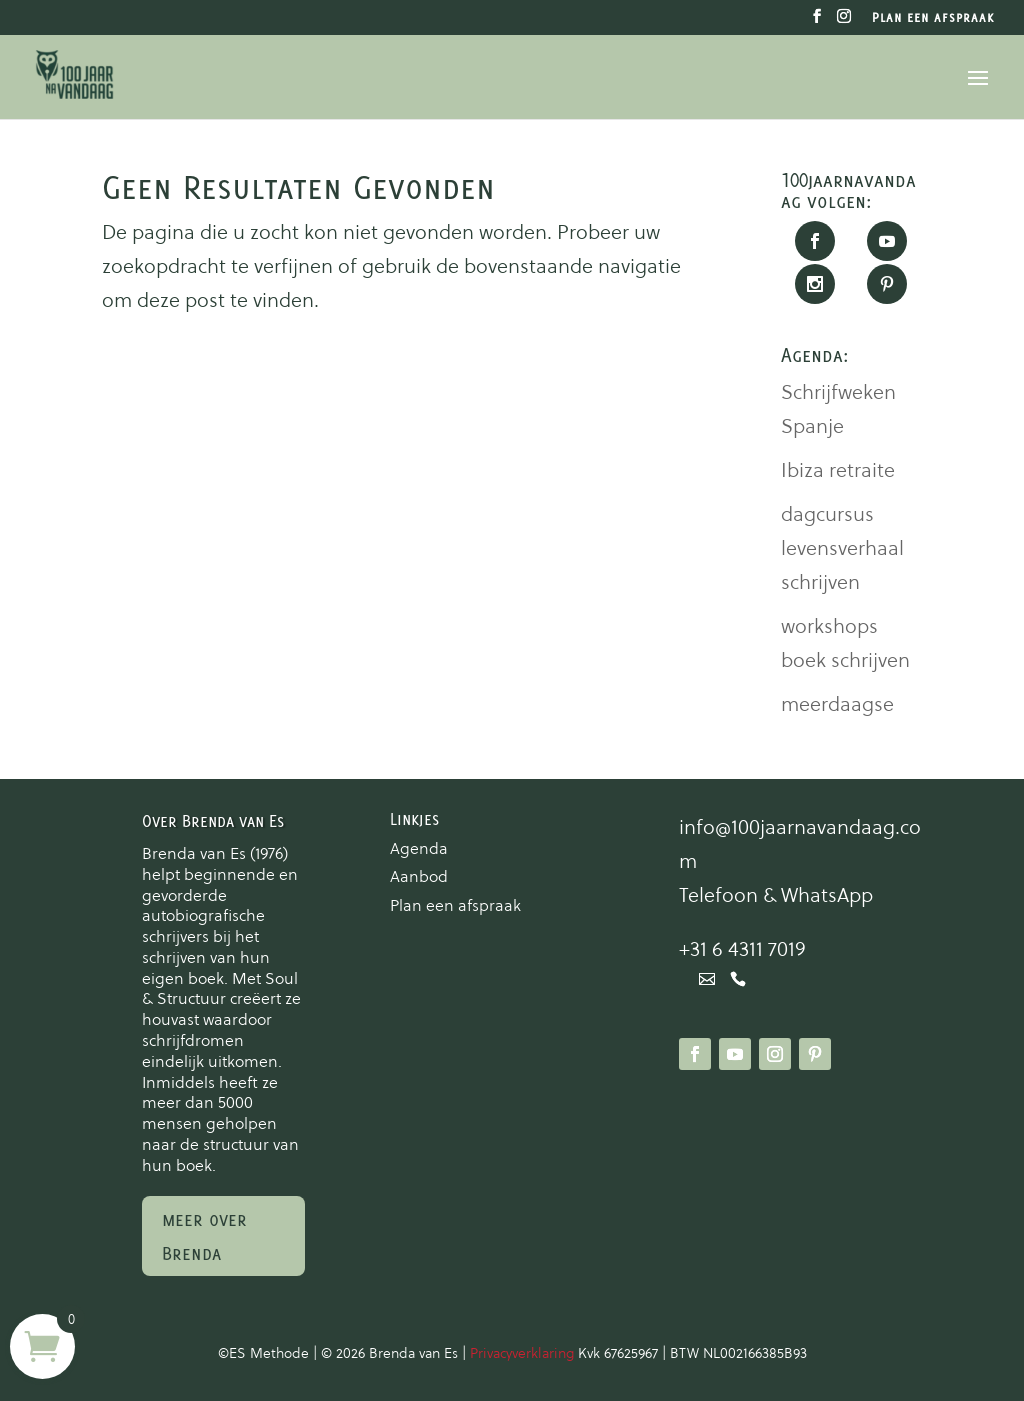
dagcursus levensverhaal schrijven (842, 548)
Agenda (419, 848)
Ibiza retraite (838, 470)
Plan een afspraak (933, 18)
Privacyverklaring (524, 1353)
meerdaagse (837, 704)
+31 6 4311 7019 (742, 949)
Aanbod (419, 876)
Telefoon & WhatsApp (776, 895)
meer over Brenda (204, 1236)
